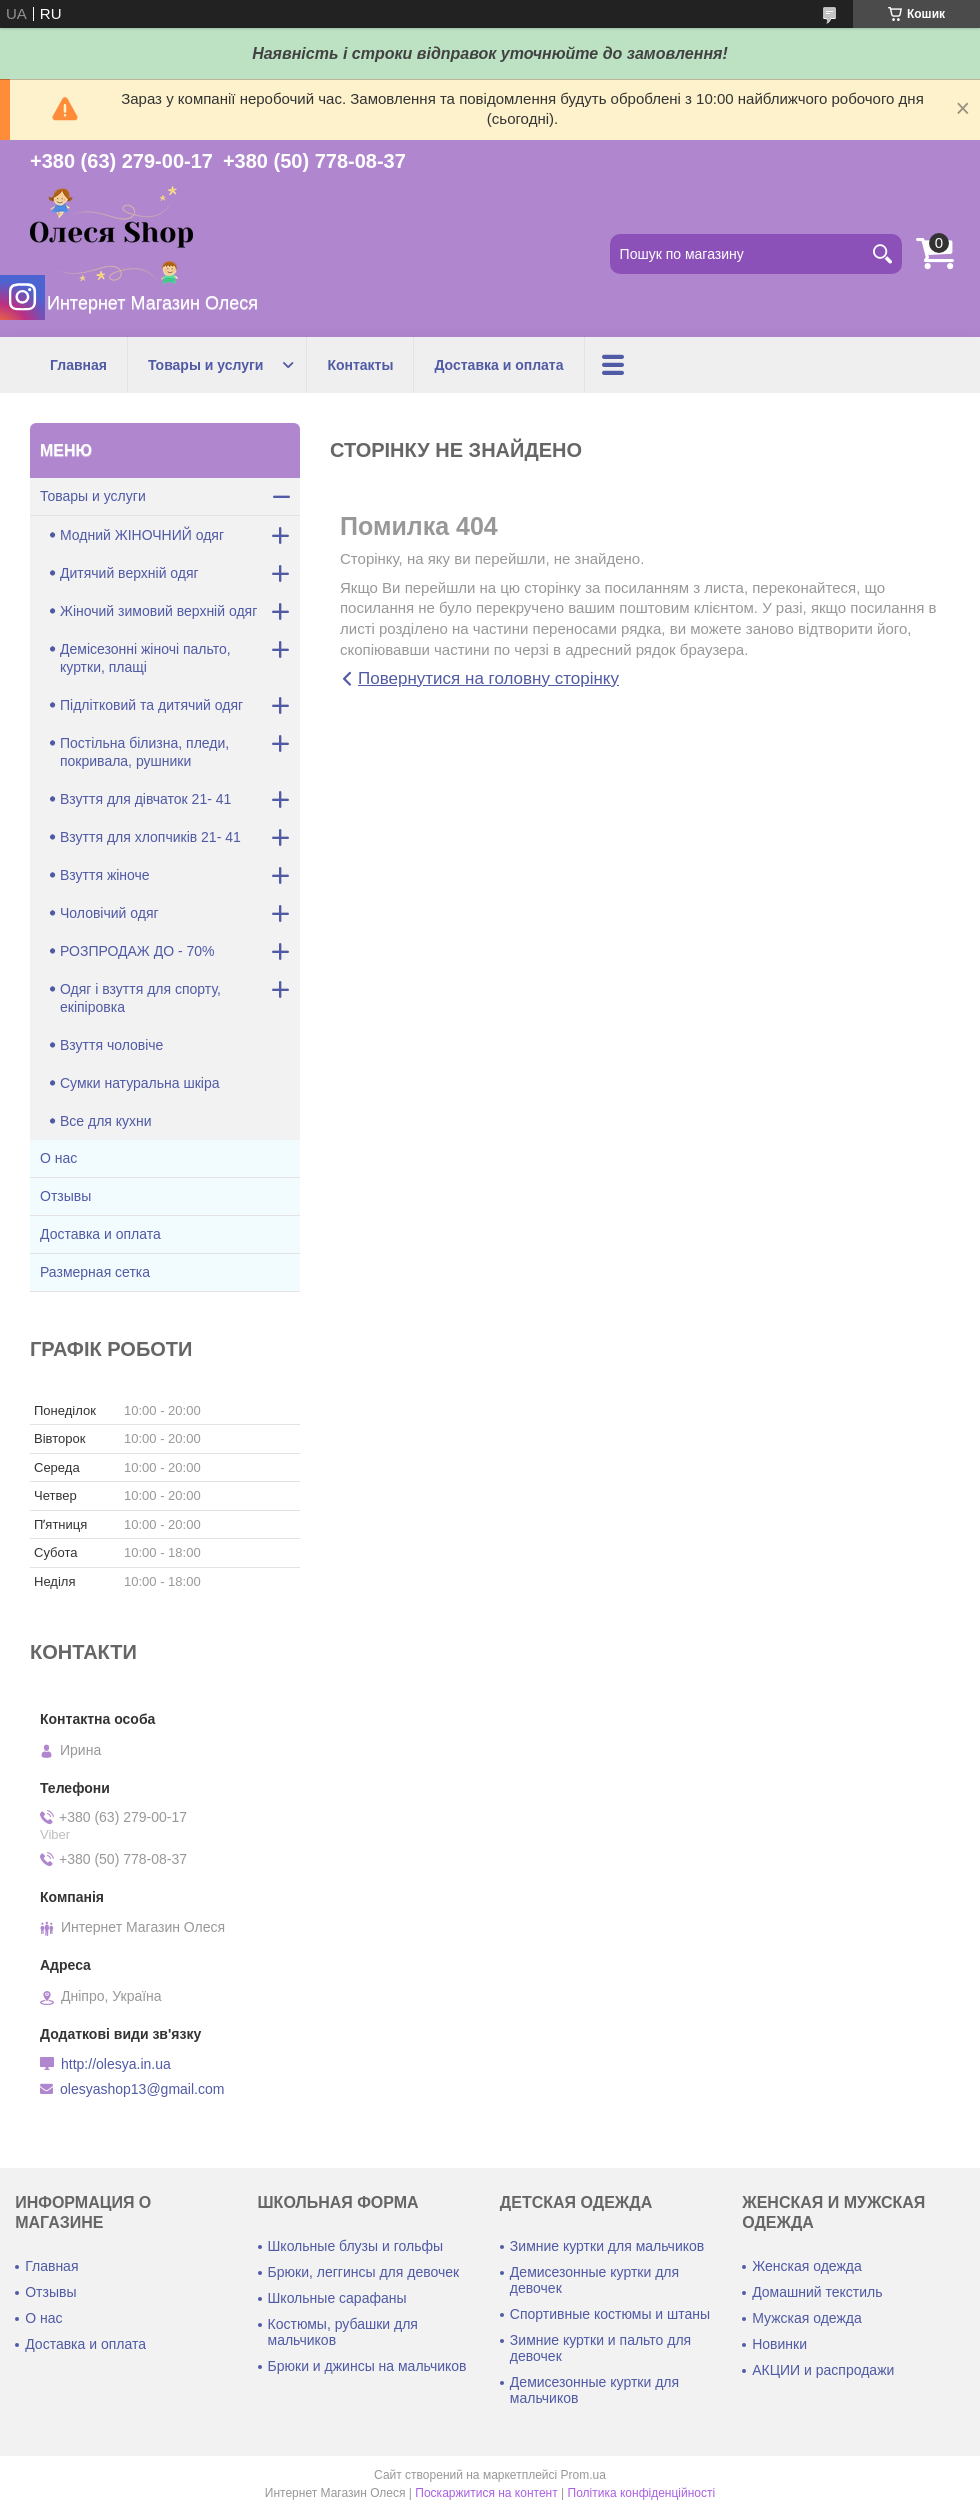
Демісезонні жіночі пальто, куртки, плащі (145, 658)
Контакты (360, 365)
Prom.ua (583, 2475)
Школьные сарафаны (337, 2298)
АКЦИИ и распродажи (823, 2370)
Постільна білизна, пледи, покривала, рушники (144, 752)
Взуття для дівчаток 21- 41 (145, 799)
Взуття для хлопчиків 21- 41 (150, 837)
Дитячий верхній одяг (129, 573)
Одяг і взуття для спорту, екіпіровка (140, 998)
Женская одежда (807, 2266)
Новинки (779, 2344)
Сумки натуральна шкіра (140, 1083)
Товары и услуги (205, 365)
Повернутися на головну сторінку (488, 678)
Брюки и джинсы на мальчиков (367, 2366)
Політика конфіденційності (642, 2493)
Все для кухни (106, 1121)
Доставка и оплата (498, 365)
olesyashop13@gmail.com (142, 2089)
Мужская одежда (807, 2318)
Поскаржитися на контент (486, 2493)
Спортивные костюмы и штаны (610, 2314)
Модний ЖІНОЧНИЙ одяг (142, 535)
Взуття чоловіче (111, 1045)
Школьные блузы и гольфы (356, 2246)
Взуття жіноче (105, 875)
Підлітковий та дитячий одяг (151, 705)
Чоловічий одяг (109, 913)
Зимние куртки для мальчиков (607, 2246)
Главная (78, 365)
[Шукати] (882, 254)
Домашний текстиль (817, 2292)
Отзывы (65, 1196)
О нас (58, 1158)
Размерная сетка (95, 1272)
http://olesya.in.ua (116, 2064)
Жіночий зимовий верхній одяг (158, 611)
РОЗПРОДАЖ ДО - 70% (137, 951)
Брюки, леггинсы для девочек (364, 2272)
